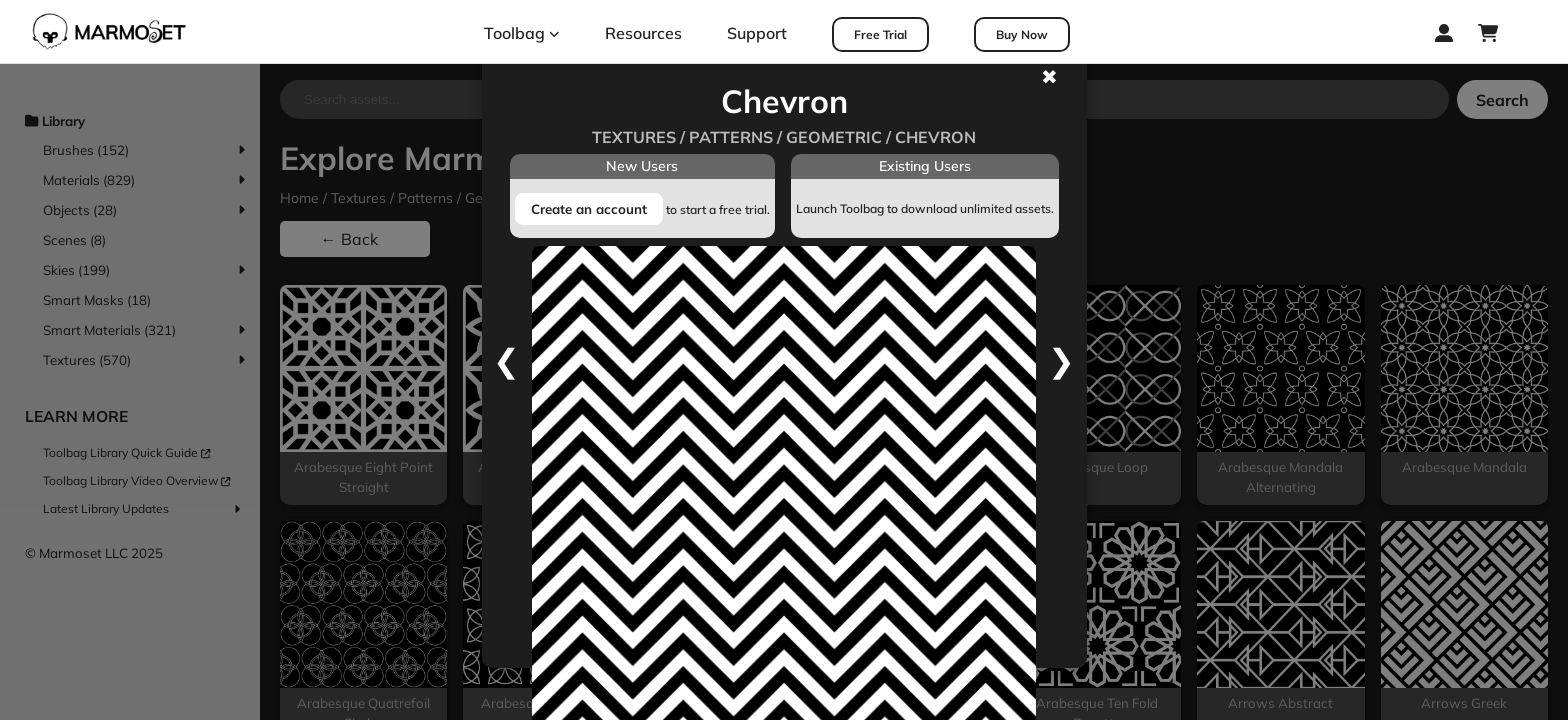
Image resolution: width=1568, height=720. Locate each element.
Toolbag (522, 33)
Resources (643, 33)
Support (757, 33)
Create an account (589, 209)
